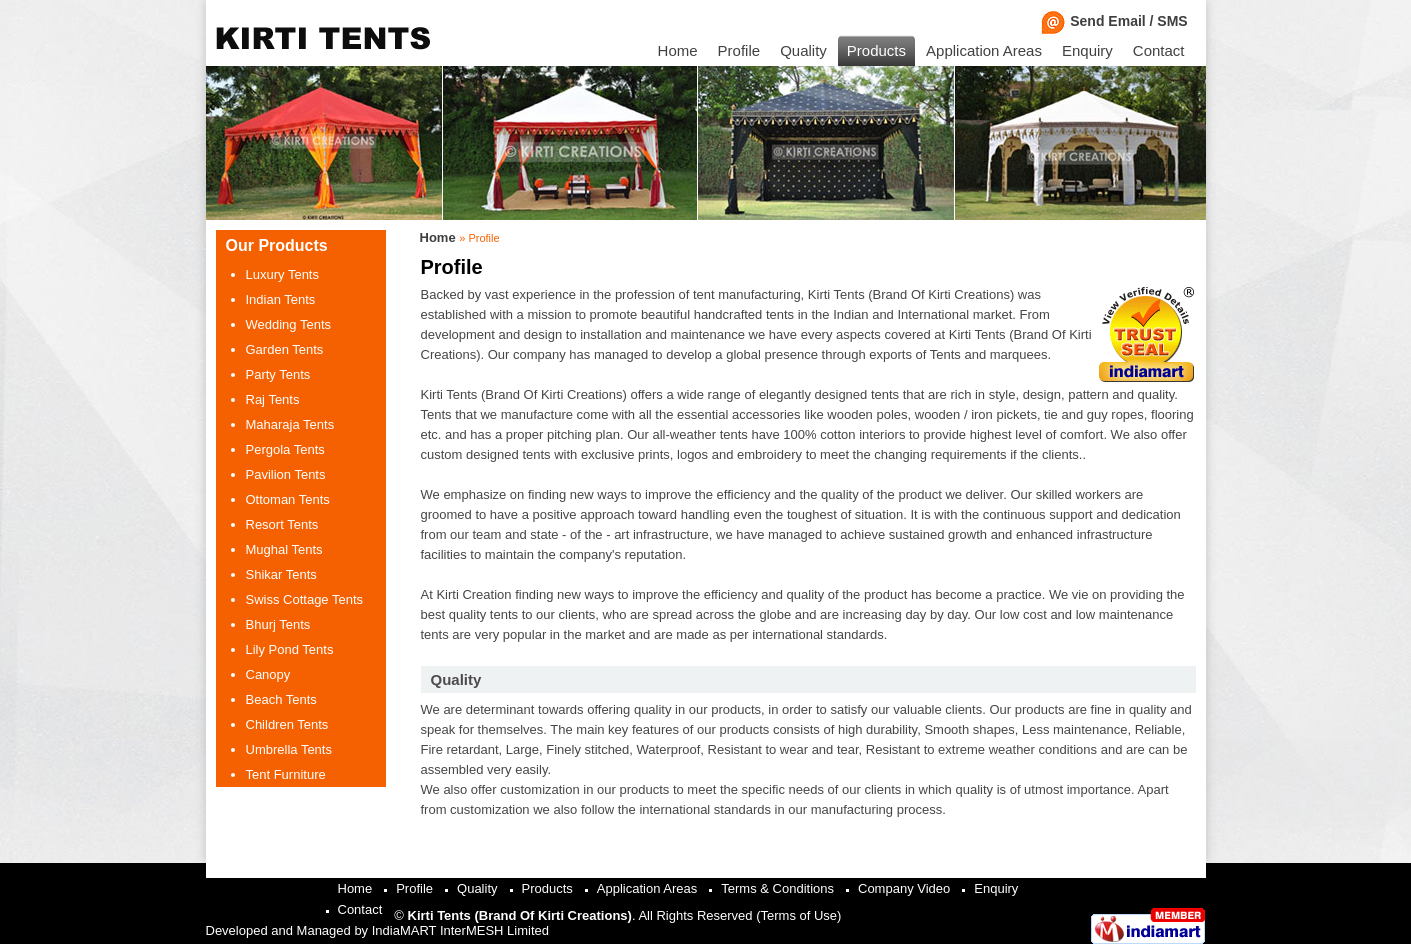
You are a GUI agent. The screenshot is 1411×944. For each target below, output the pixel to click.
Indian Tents (281, 299)
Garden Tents (285, 349)
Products (876, 50)
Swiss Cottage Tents (305, 599)
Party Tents (278, 374)
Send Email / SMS (1118, 21)
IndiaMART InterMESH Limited (460, 930)
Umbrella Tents (289, 749)
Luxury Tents (282, 274)
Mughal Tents (284, 549)
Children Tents (287, 724)
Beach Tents (281, 699)
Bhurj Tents (278, 624)
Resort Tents (282, 524)
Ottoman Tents (288, 499)
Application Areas (984, 50)
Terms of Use (799, 915)
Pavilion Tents (286, 474)
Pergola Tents (285, 449)
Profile (739, 50)
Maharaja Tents (290, 424)
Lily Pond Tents (290, 649)
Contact (1159, 50)
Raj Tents (273, 399)
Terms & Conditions (777, 888)
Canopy (268, 674)
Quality (803, 50)
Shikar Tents (281, 574)
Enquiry (1087, 50)
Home (678, 50)
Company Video (904, 888)
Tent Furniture (286, 774)
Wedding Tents (289, 324)
